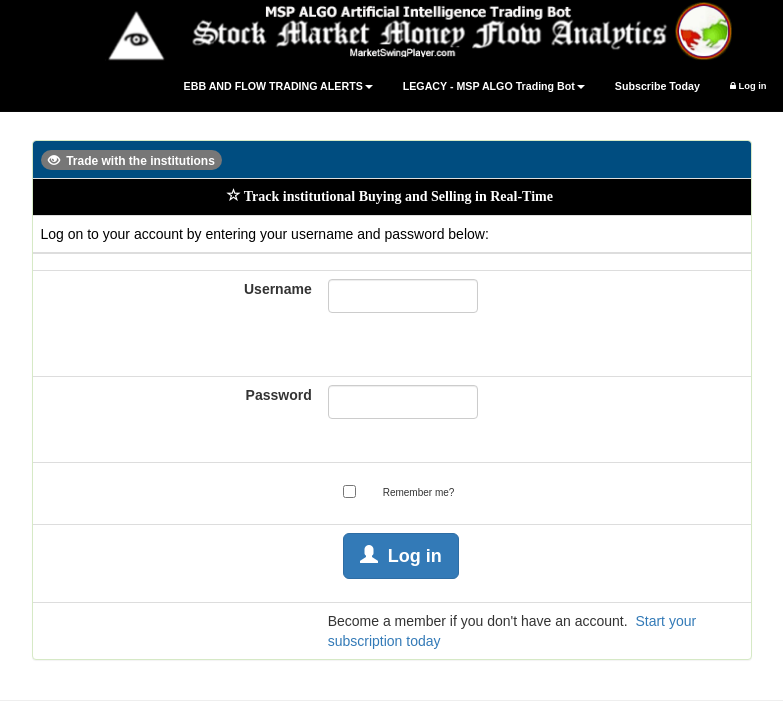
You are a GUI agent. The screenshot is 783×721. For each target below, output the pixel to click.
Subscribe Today (657, 86)
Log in (748, 86)
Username (278, 289)
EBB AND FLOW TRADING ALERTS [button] (278, 86)
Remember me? (419, 492)
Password (279, 395)
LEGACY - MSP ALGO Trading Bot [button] (494, 86)
